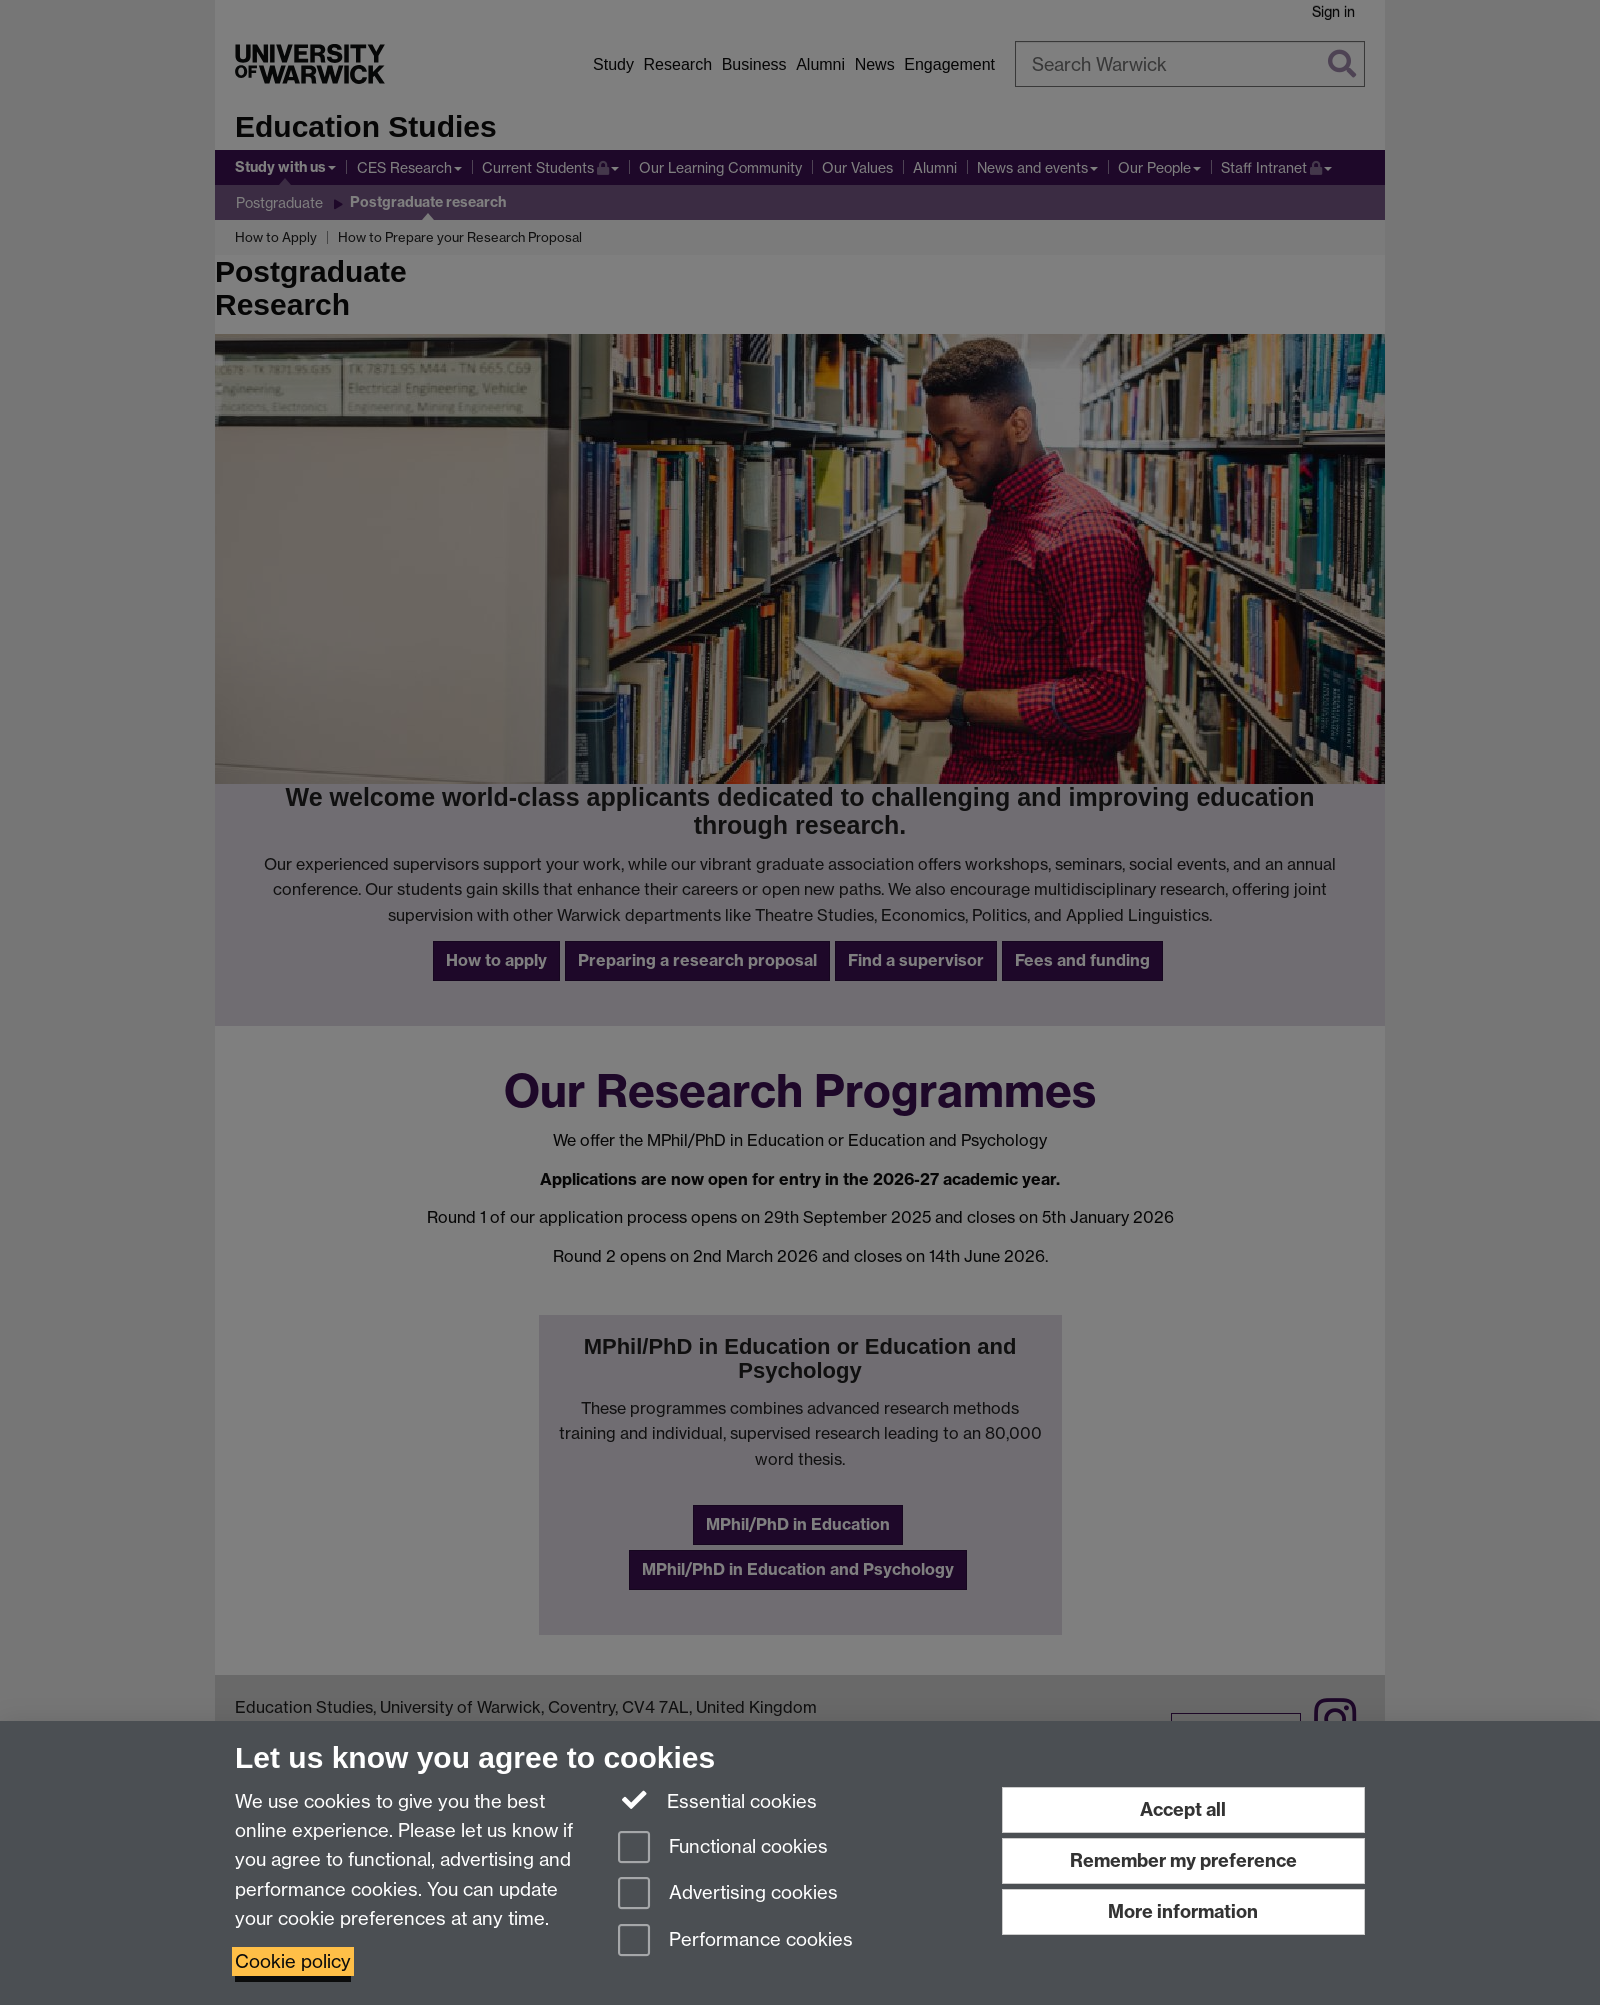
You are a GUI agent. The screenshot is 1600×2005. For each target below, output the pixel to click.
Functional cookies (723, 1848)
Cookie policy (293, 1961)
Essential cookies (717, 1800)
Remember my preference (1183, 1860)
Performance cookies (735, 1941)
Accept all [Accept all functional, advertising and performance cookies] (1183, 1809)
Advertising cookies (728, 1894)
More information (1183, 1911)
